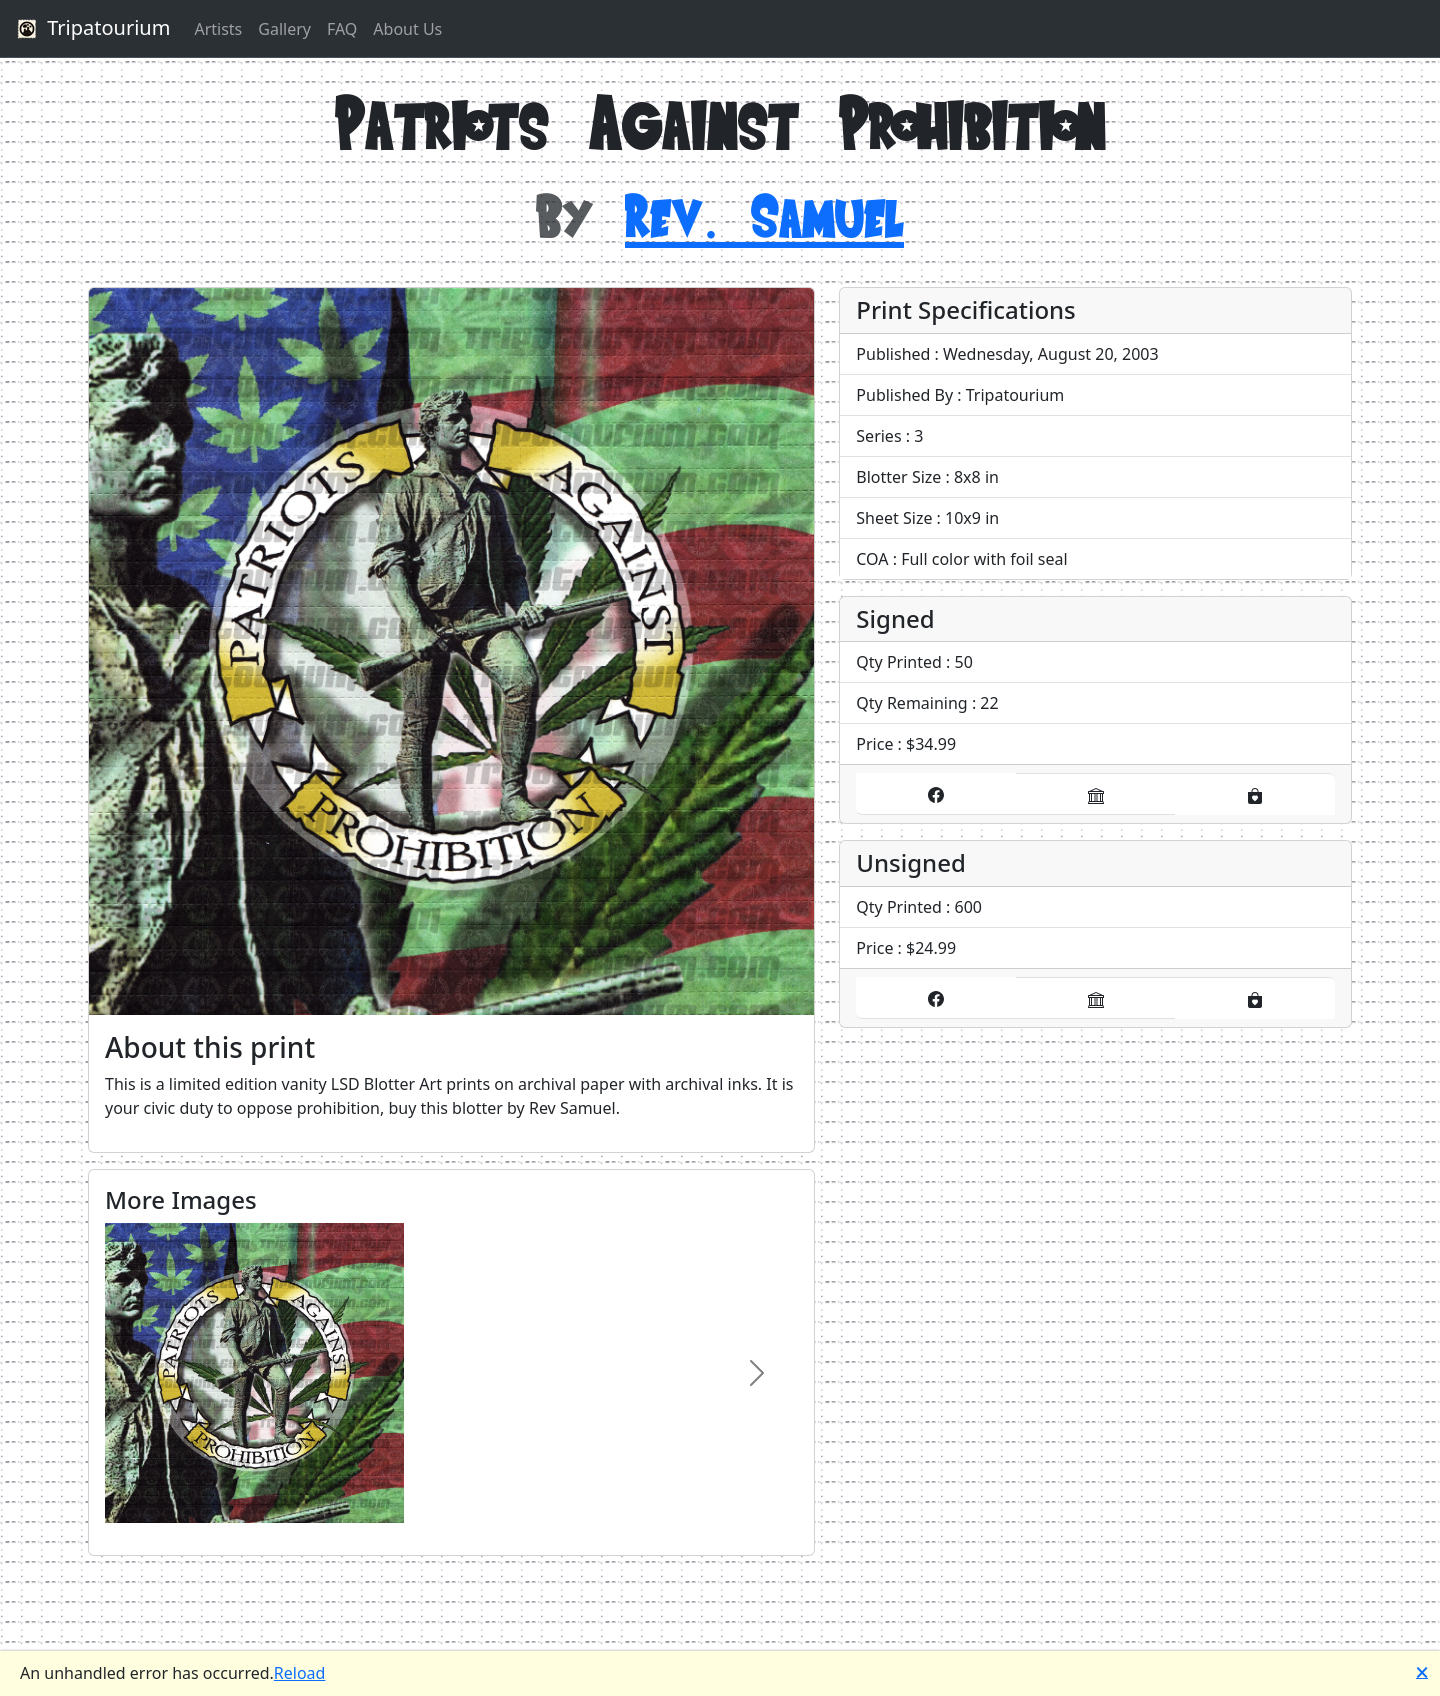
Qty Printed (899, 662)
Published (893, 354)
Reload (300, 1673)
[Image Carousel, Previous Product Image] (147, 1373)
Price (874, 744)
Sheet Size (894, 518)
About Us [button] (407, 29)
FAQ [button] (342, 29)
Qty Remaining (911, 703)
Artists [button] (218, 29)
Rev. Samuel (764, 215)
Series (878, 436)
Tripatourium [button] (91, 29)
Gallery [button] (284, 29)
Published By (904, 395)
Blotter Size (898, 477)
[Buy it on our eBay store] (1096, 794)
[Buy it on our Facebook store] (936, 794)
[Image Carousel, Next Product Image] (757, 1373)
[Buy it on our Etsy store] (1255, 794)
